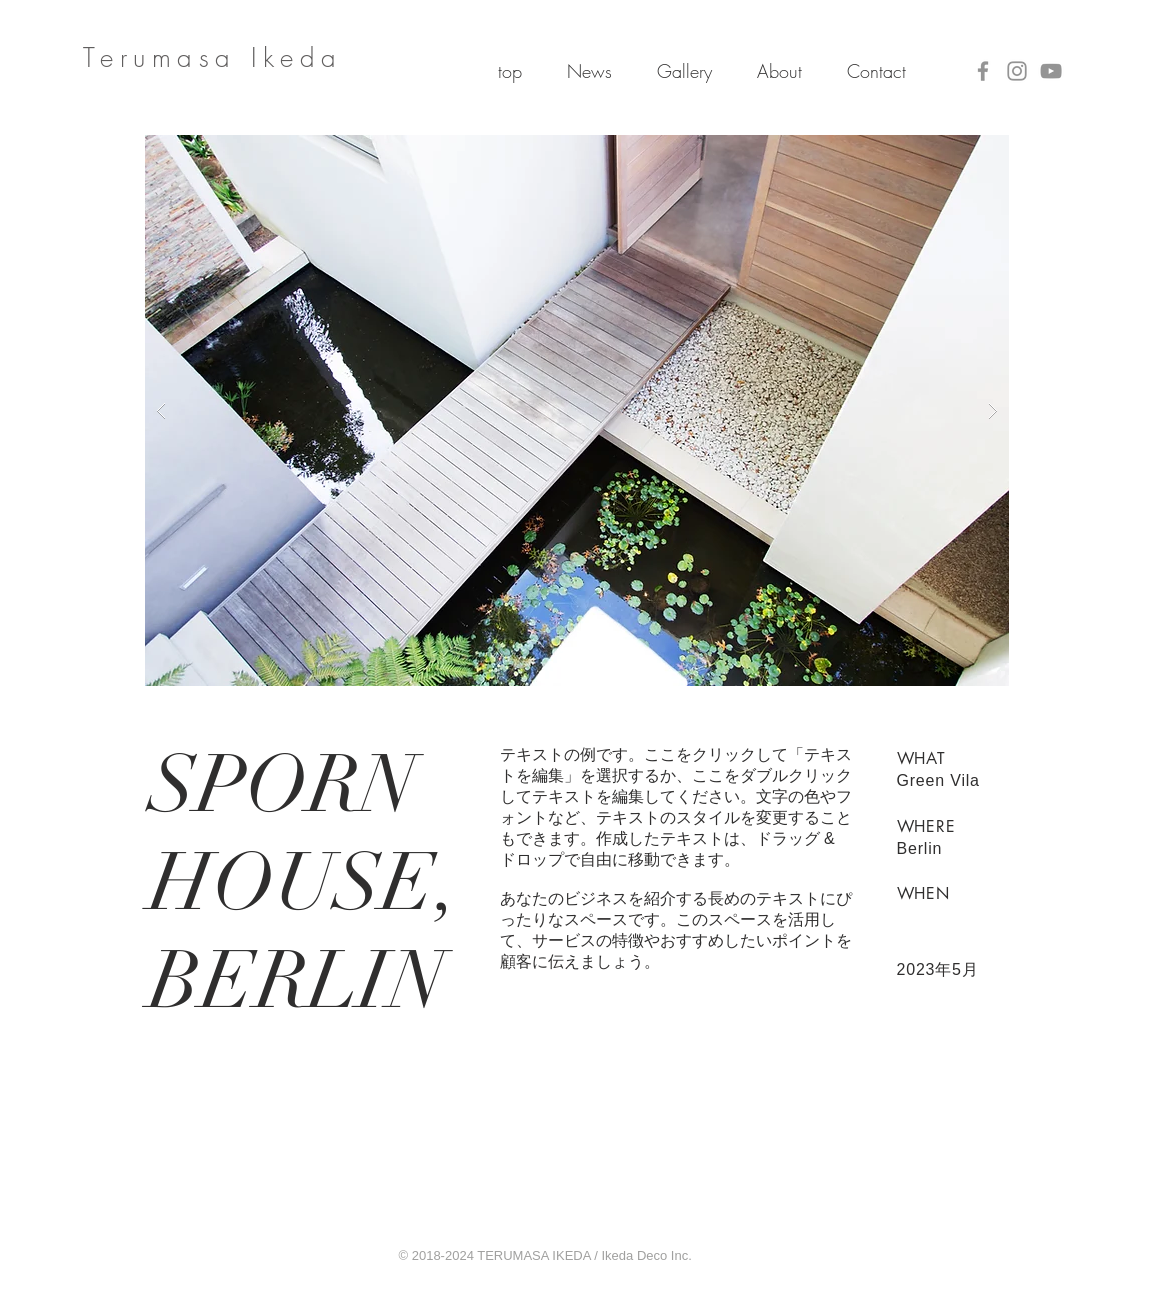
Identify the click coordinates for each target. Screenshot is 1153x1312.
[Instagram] (1017, 71)
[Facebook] (983, 71)
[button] (577, 410)
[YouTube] (1051, 71)
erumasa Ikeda (221, 58)
